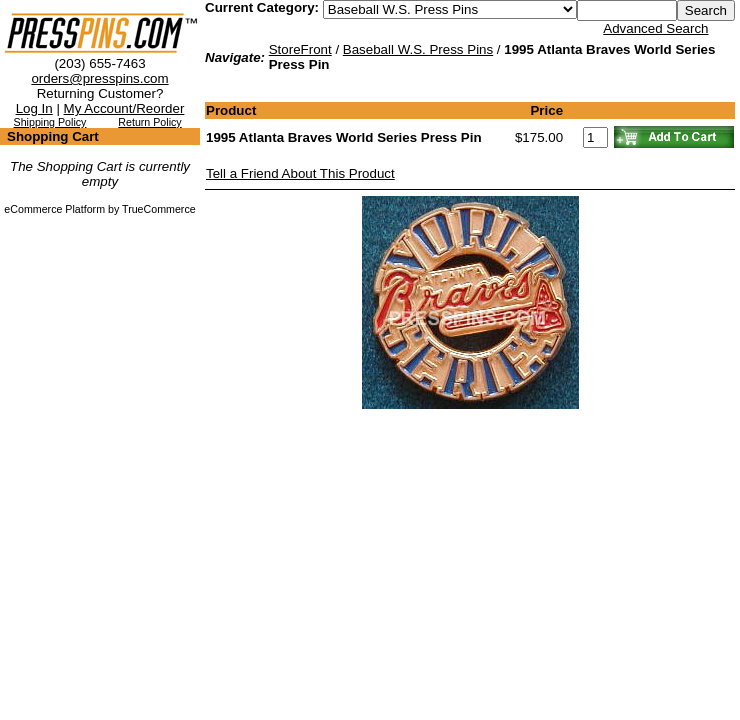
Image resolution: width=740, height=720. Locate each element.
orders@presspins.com (99, 78)
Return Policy (149, 122)
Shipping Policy (50, 122)
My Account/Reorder (124, 108)
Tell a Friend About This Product (300, 173)
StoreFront (300, 49)
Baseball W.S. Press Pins (418, 49)
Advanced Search (655, 28)
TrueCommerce (159, 209)
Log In (34, 108)
